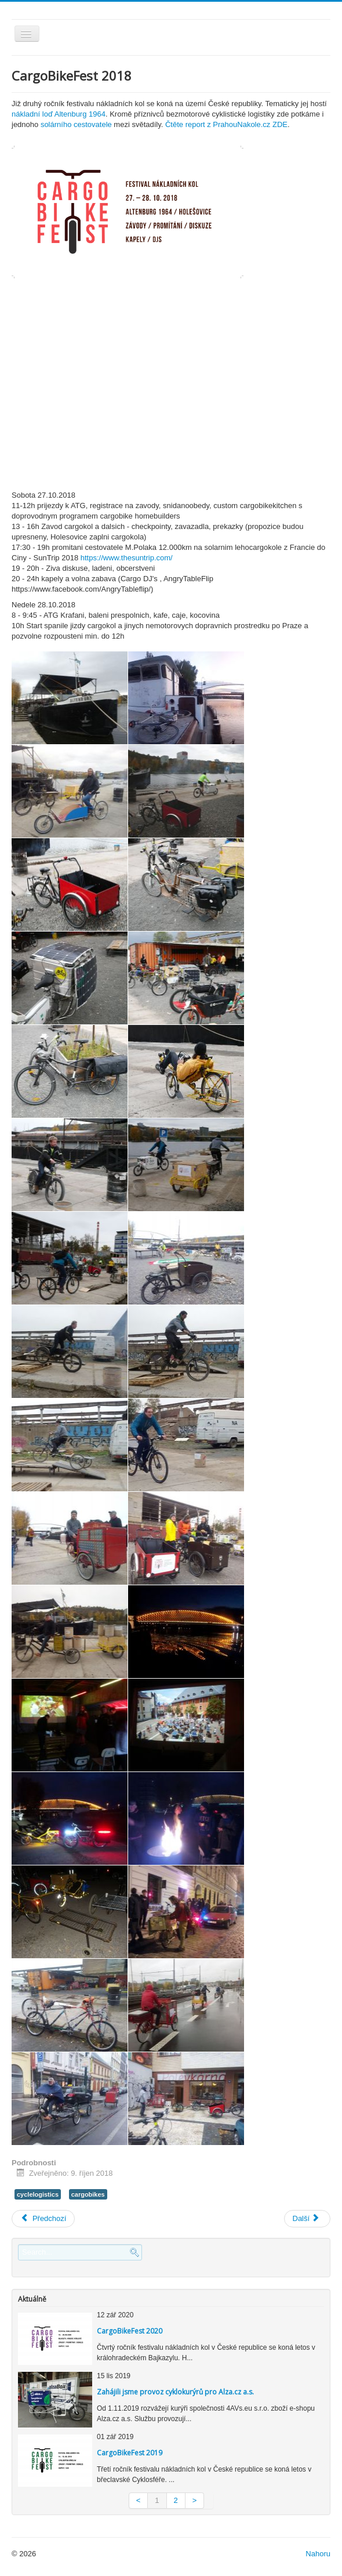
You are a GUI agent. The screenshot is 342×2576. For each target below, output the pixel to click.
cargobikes (88, 2194)
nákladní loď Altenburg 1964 (58, 114)
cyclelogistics (38, 2194)
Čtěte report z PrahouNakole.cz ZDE (226, 124)
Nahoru (317, 2553)
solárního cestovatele (76, 124)
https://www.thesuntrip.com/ (127, 557)
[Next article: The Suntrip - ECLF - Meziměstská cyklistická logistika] (307, 2218)
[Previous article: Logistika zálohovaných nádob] (43, 2218)
